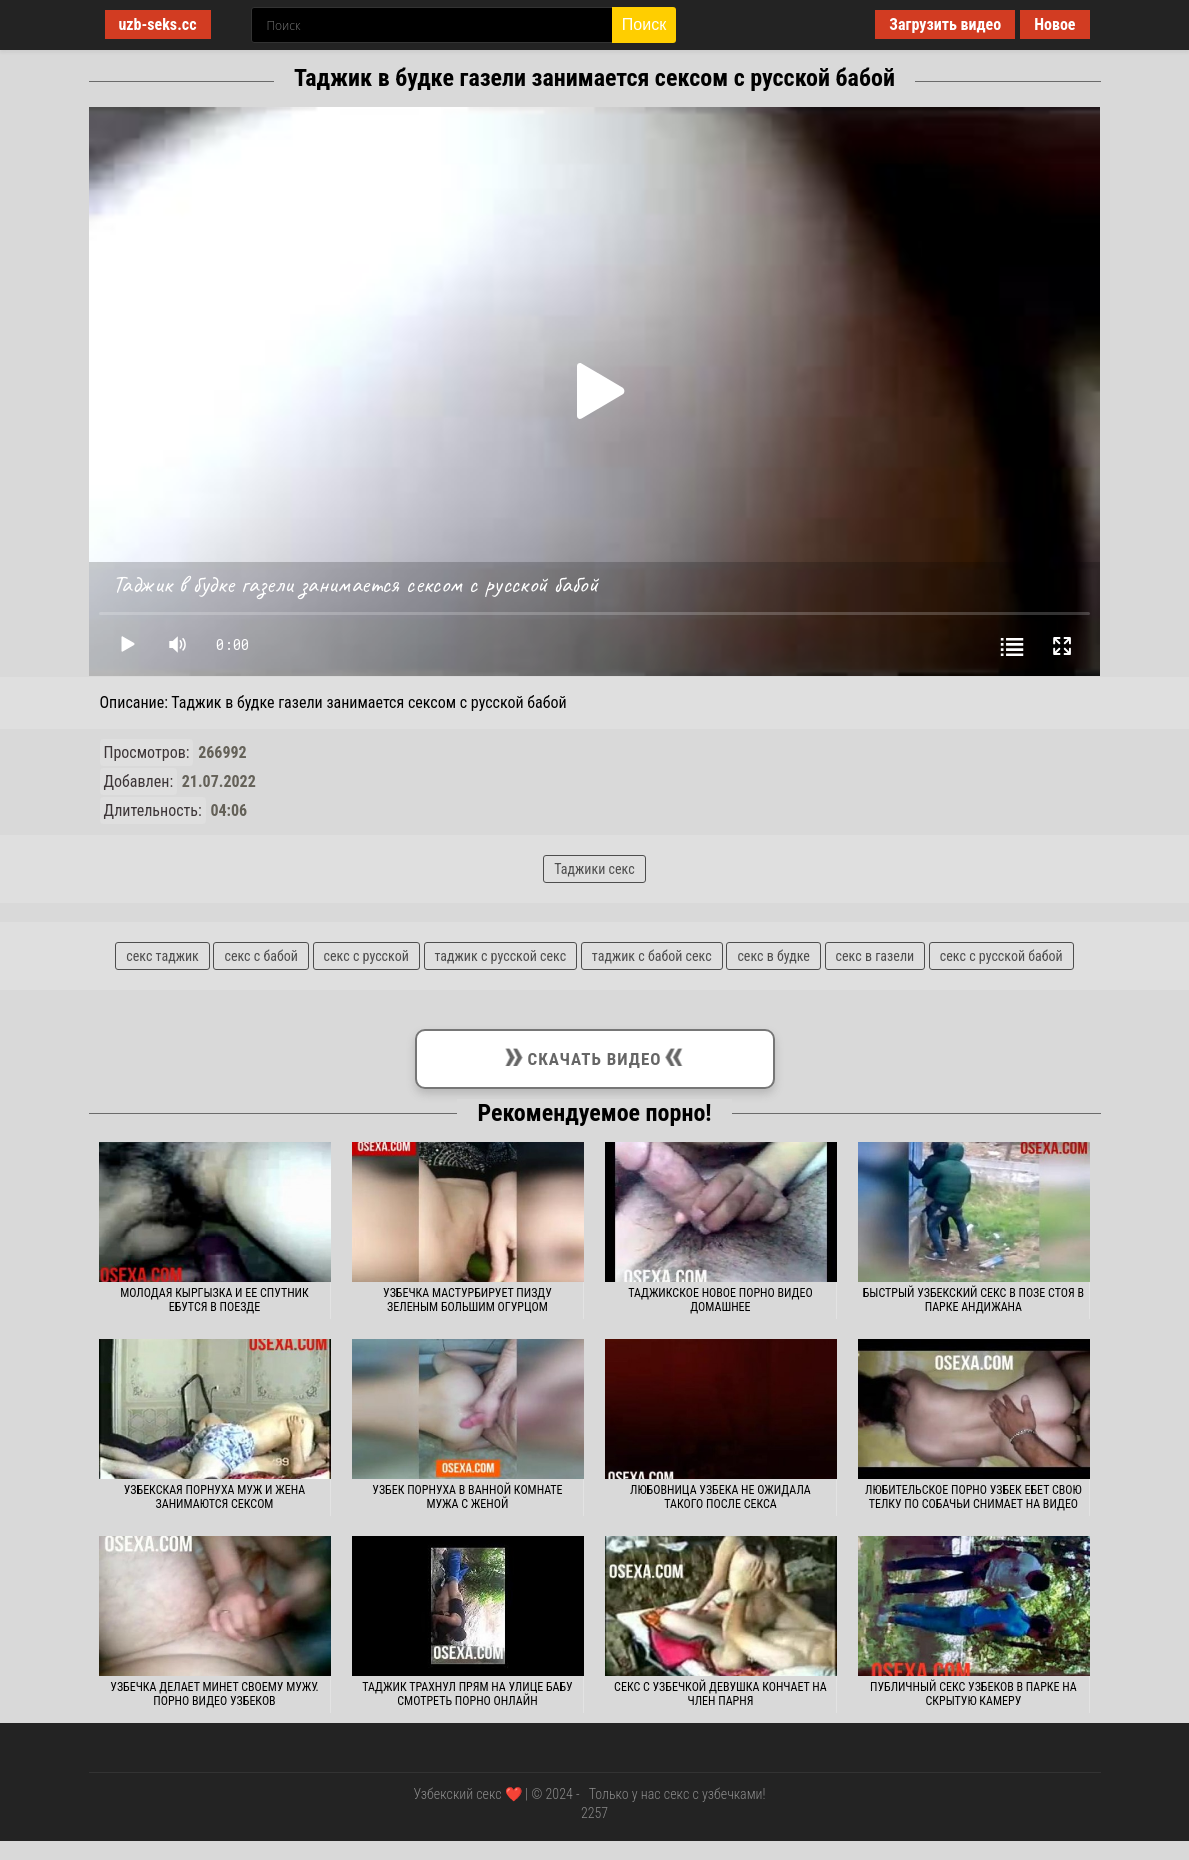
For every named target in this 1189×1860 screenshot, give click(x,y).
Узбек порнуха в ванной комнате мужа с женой (467, 1497)
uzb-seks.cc (158, 24)
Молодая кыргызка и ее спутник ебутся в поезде (214, 1300)
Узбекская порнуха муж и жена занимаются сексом (214, 1497)
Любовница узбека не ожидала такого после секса (720, 1497)
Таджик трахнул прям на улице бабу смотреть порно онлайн (467, 1694)
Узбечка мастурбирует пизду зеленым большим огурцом (467, 1300)
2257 (594, 1813)
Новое (1054, 24)
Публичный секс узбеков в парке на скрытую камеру (973, 1694)
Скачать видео (594, 1055)
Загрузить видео (945, 24)
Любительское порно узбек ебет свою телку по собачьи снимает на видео (973, 1497)
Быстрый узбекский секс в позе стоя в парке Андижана (973, 1300)
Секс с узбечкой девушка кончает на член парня (720, 1694)
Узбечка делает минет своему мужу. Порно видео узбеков (214, 1694)
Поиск (644, 24)
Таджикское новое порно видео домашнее (720, 1300)
